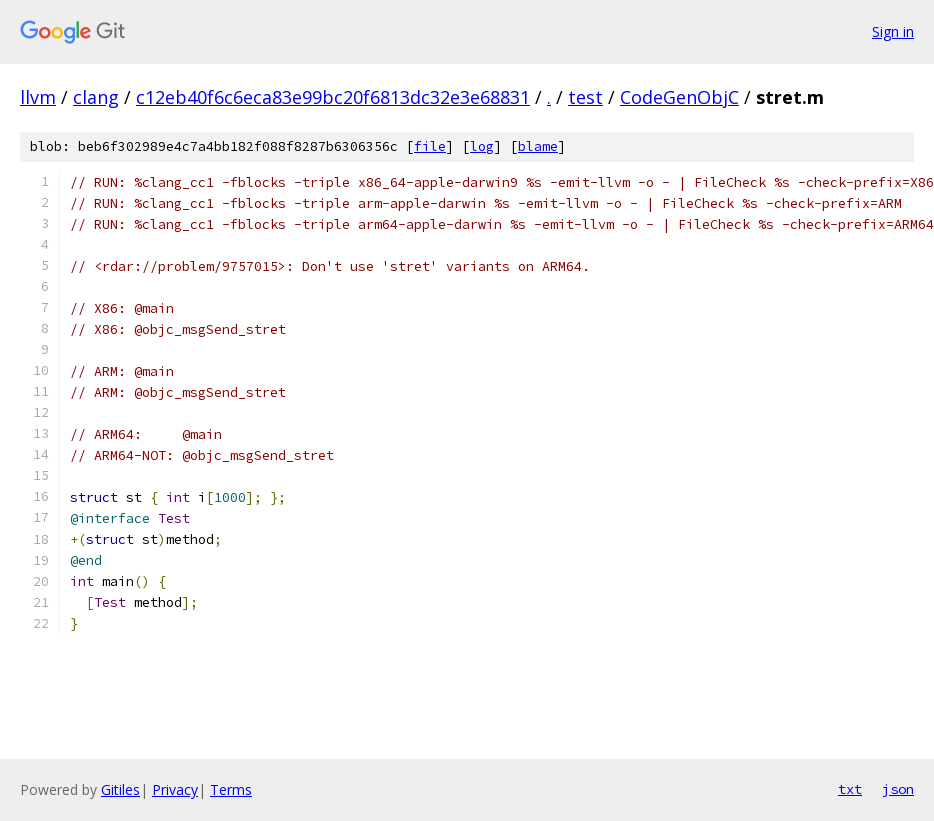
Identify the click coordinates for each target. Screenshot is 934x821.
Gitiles (120, 789)
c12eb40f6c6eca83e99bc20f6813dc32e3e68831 (333, 97)
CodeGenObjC (679, 97)
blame (538, 146)
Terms (231, 789)
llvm (38, 97)
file (430, 146)
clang (96, 97)
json (898, 789)
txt (850, 789)
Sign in (893, 31)
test (585, 97)
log (482, 146)
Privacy (175, 789)
